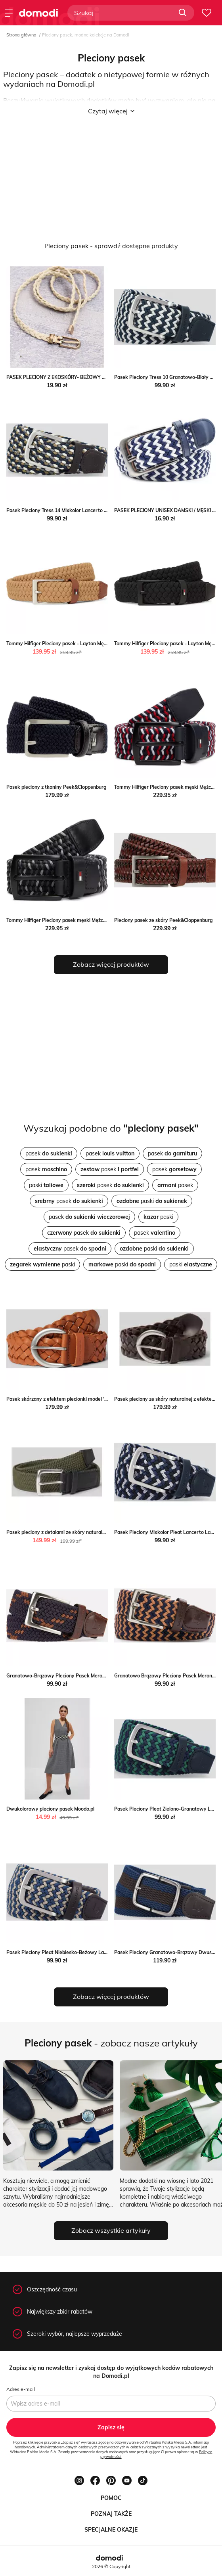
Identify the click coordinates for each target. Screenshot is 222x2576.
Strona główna (21, 35)
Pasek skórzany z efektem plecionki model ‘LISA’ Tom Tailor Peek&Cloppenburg (95, 1399)
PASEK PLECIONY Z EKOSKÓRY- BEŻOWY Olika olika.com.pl (73, 377)
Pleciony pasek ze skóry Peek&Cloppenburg (163, 920)
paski (46, 1185)
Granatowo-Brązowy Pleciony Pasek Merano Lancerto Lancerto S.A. (84, 1676)
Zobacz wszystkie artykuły (111, 2230)
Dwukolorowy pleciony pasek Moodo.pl (50, 1809)
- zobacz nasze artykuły (111, 2043)
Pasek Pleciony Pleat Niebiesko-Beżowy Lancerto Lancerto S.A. (78, 1952)
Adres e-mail (20, 2389)
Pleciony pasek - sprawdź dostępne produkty (111, 246)
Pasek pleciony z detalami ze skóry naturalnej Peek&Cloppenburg (79, 1532)
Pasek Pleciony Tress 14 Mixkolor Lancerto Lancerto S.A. (70, 510)
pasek (48, 1153)
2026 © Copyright (111, 2566)
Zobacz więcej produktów (111, 964)
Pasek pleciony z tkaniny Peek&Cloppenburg (56, 787)
